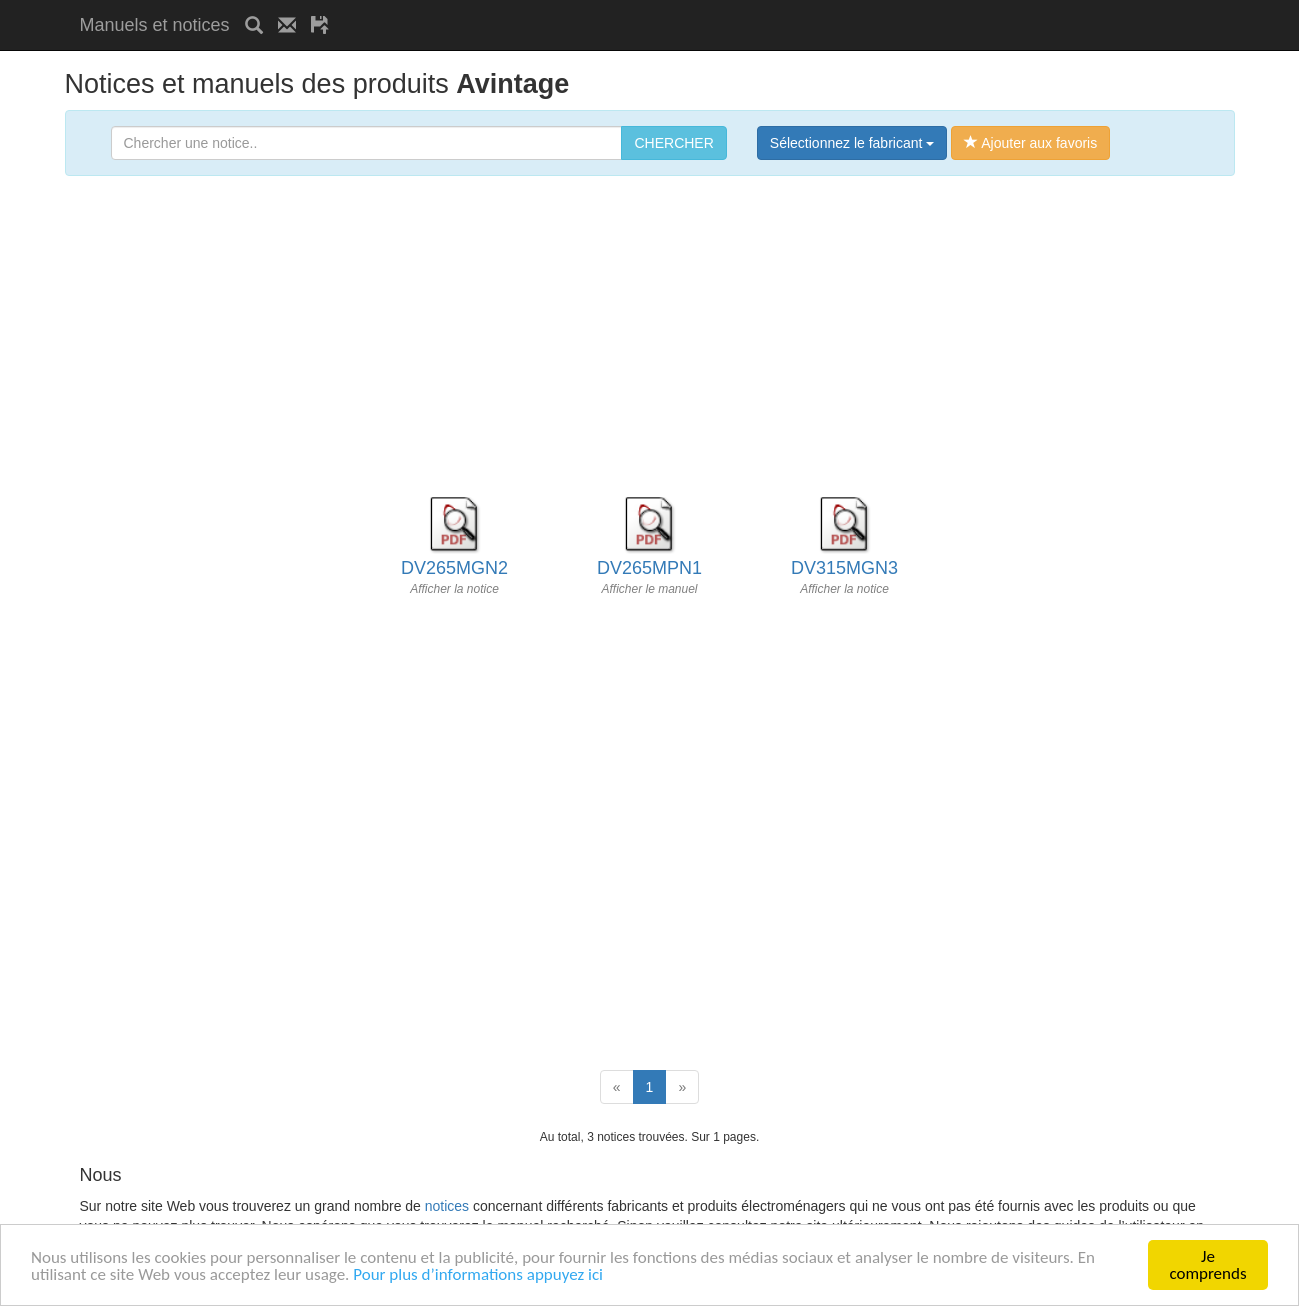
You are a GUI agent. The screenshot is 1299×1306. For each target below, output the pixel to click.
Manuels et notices (155, 25)
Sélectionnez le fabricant (852, 143)
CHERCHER (673, 143)
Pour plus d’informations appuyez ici (478, 1275)
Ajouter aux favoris (1030, 143)
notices (447, 1206)
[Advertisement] (578, 7)
